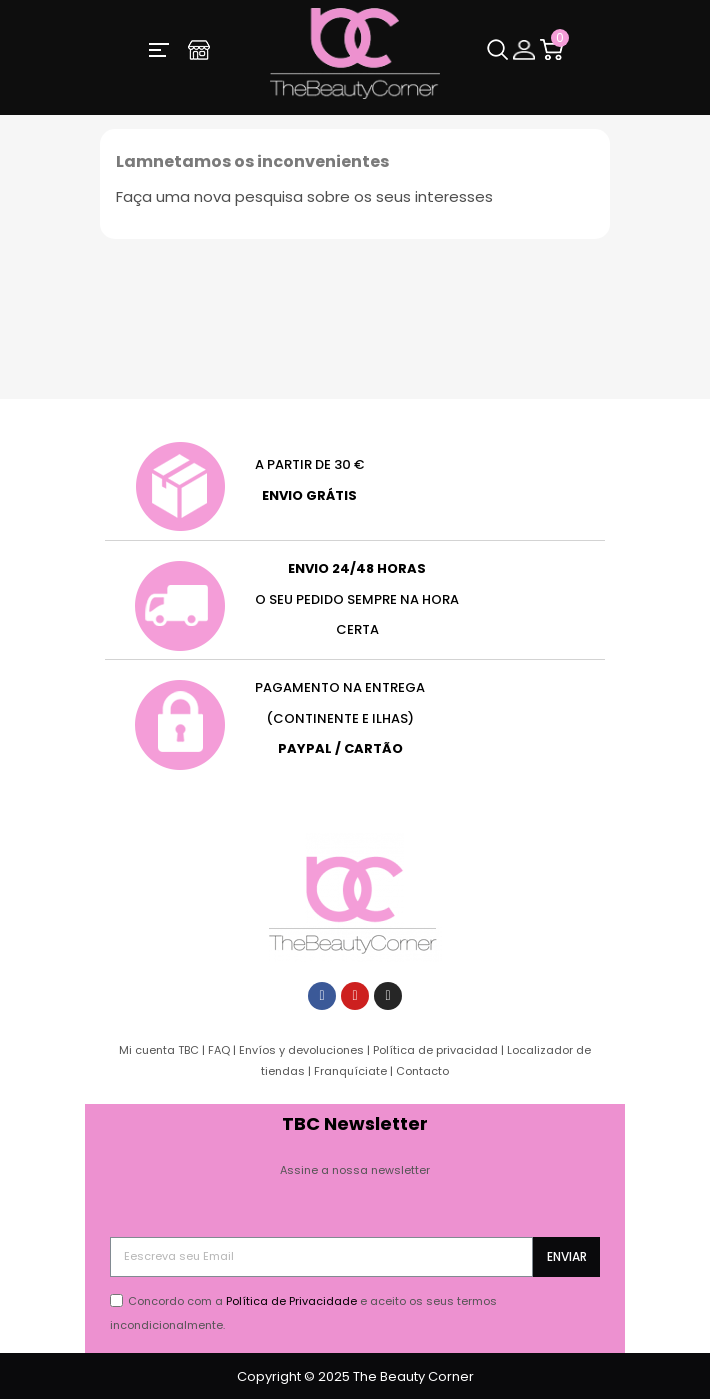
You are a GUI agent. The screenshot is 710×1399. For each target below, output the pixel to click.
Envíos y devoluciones (301, 1050)
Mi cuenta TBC (159, 1050)
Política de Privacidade (291, 1301)
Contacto (422, 1071)
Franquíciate (350, 1071)
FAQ (219, 1050)
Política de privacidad (435, 1050)
